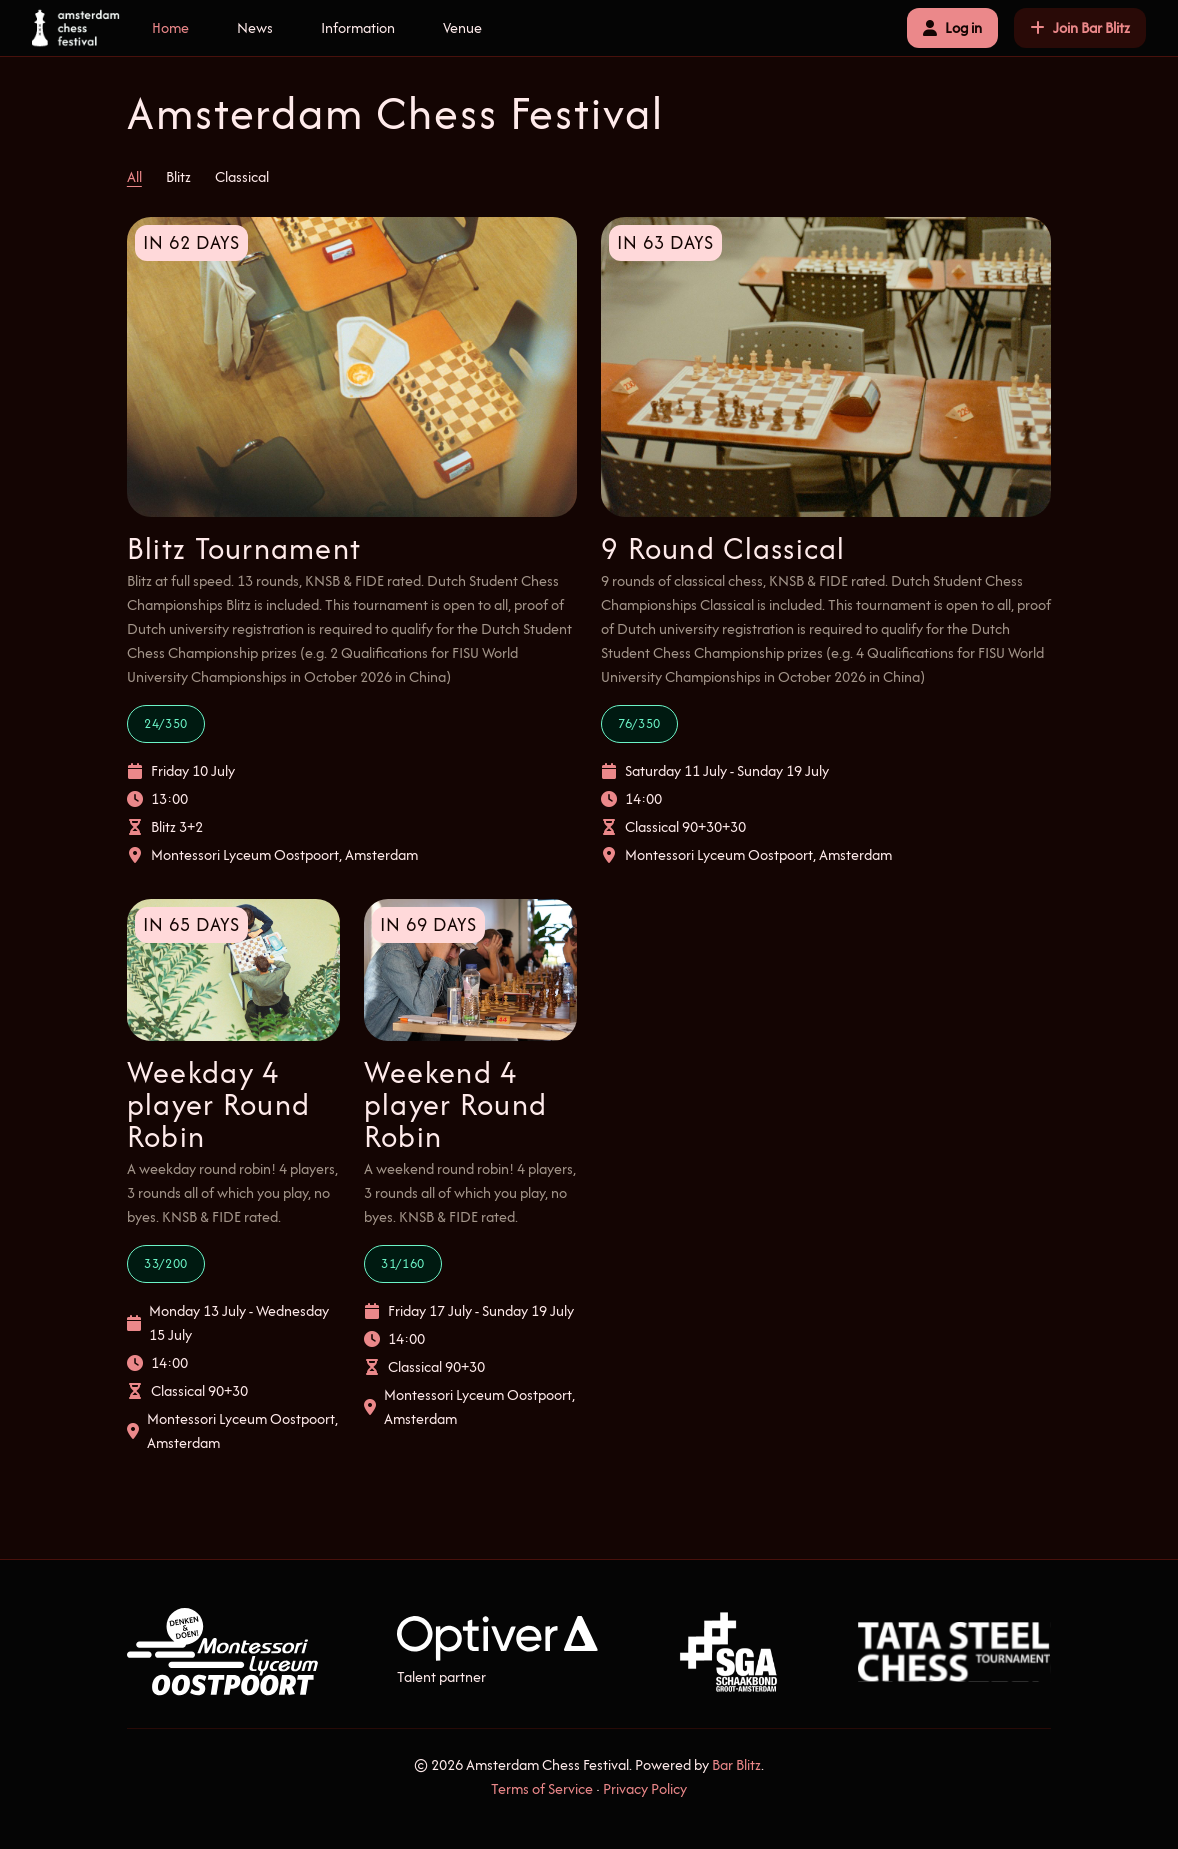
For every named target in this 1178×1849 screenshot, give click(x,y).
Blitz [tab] (178, 176)
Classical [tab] (242, 176)
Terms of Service (542, 1788)
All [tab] (134, 176)
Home (170, 27)
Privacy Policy (645, 1788)
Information (358, 27)
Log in (952, 27)
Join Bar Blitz (1080, 27)
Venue (462, 27)
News (255, 27)
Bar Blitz (736, 1764)
